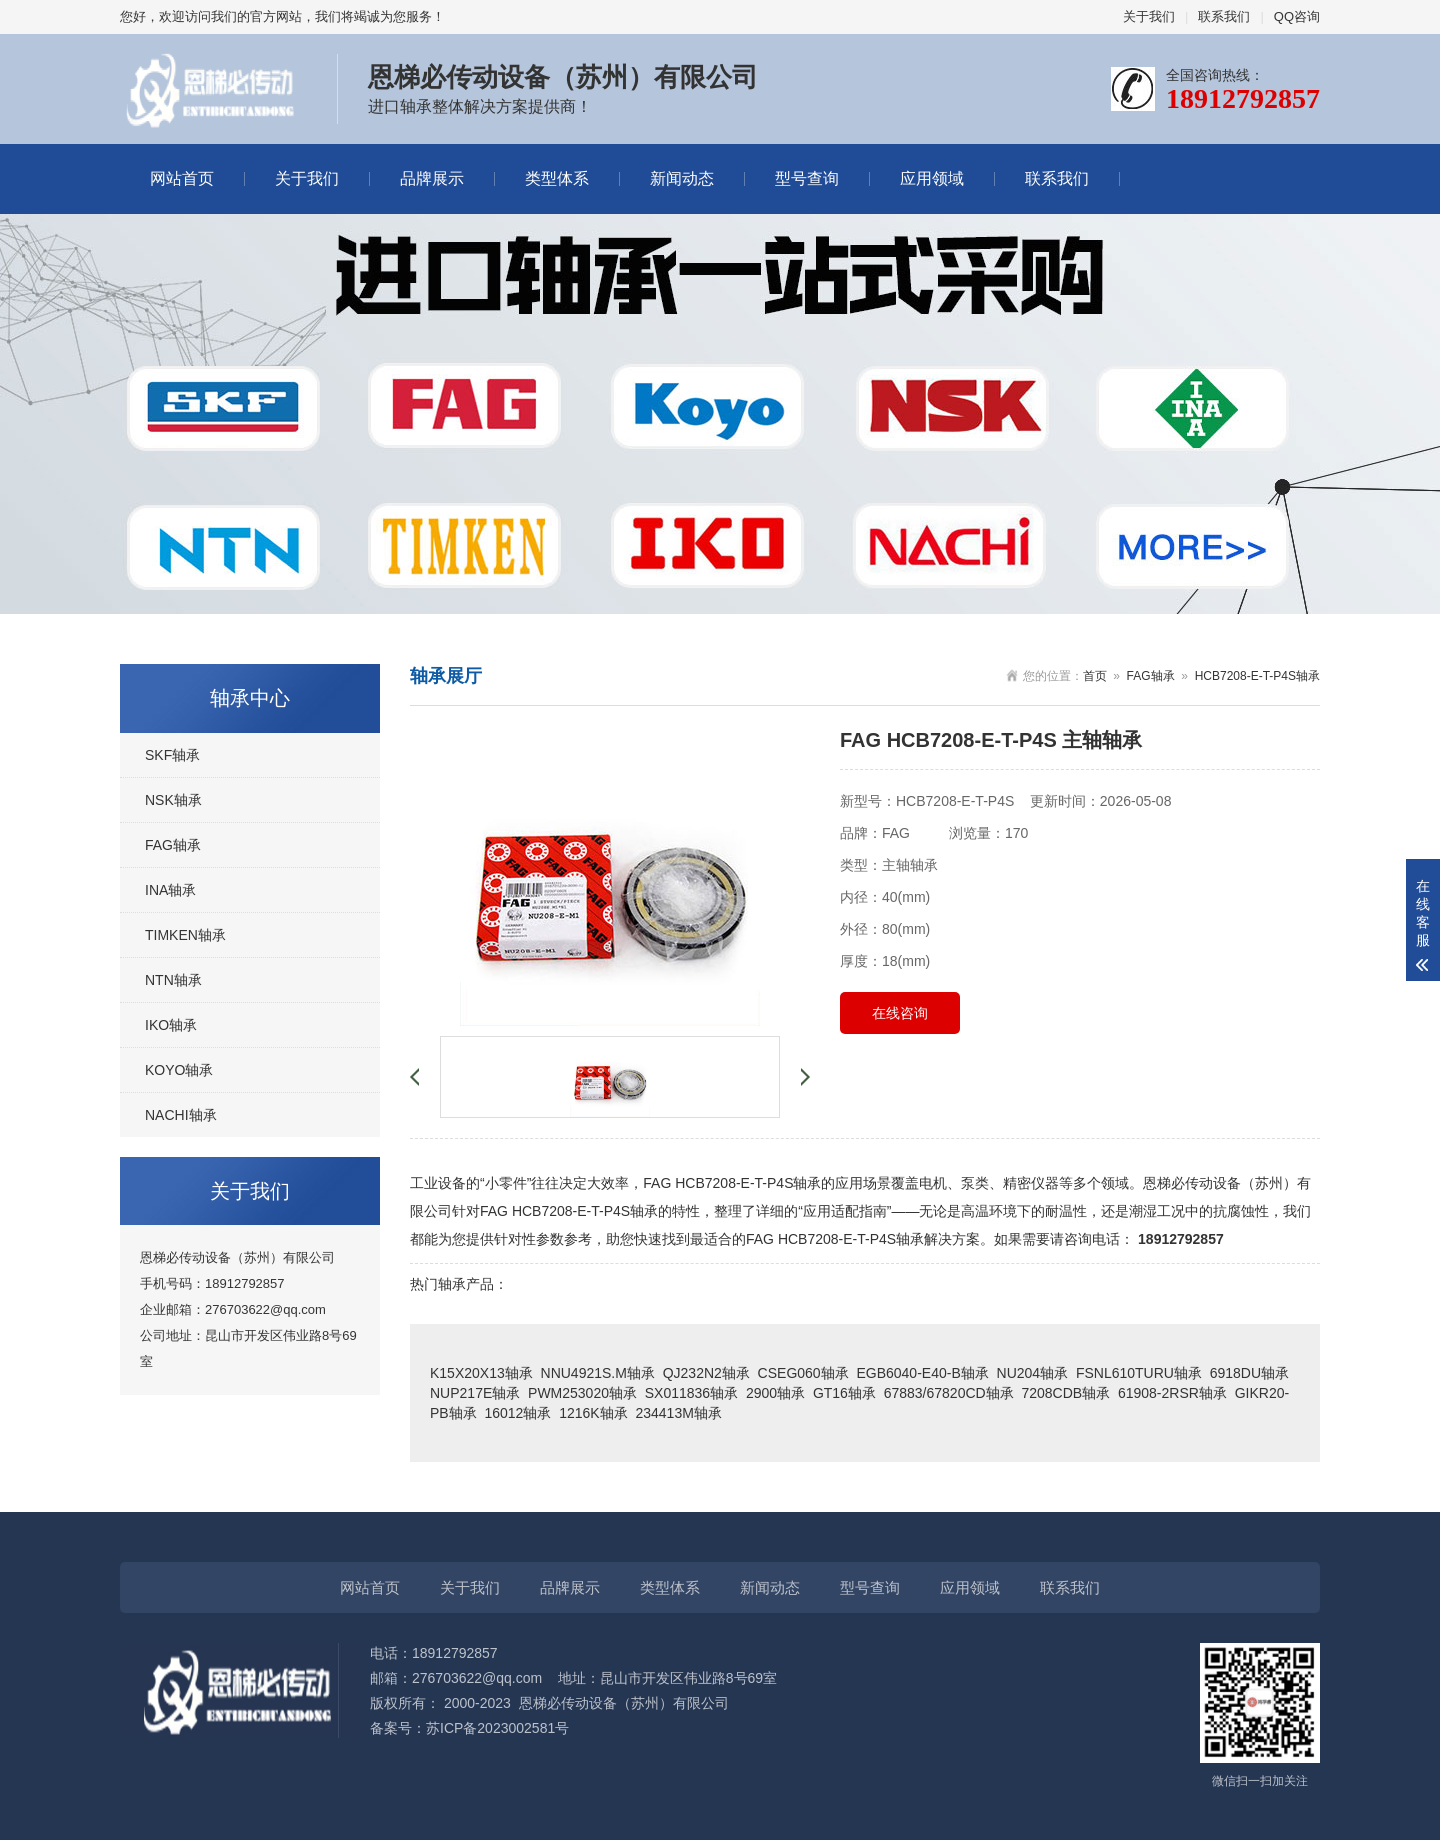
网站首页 (182, 178)
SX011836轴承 (691, 1393)
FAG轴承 (173, 845)
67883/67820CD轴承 (949, 1393)
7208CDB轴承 (1065, 1393)
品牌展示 (432, 178)
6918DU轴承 (1249, 1373)
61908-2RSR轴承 (1172, 1393)
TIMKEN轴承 (185, 935)
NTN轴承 (173, 980)
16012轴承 (517, 1413)
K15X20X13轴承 (481, 1373)
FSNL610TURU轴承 (1139, 1373)
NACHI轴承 (181, 1115)
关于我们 (1149, 16)
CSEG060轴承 (803, 1373)
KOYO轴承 (179, 1070)
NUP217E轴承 (475, 1393)
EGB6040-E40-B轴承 (922, 1373)
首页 (1095, 676)
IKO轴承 (171, 1025)
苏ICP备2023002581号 (497, 1728)
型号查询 (807, 178)
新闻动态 (682, 178)
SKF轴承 (172, 755)
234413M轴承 (678, 1413)
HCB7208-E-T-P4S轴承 (1257, 676)
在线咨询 (900, 1013)
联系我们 (1224, 16)
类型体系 (557, 178)
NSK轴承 (173, 800)
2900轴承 (775, 1393)
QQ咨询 (1297, 16)
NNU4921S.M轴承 (598, 1373)
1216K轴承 (593, 1413)
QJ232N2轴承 (706, 1373)
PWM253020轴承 (582, 1393)
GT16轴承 (844, 1393)
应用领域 (932, 178)
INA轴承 (170, 890)
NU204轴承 (1033, 1373)
